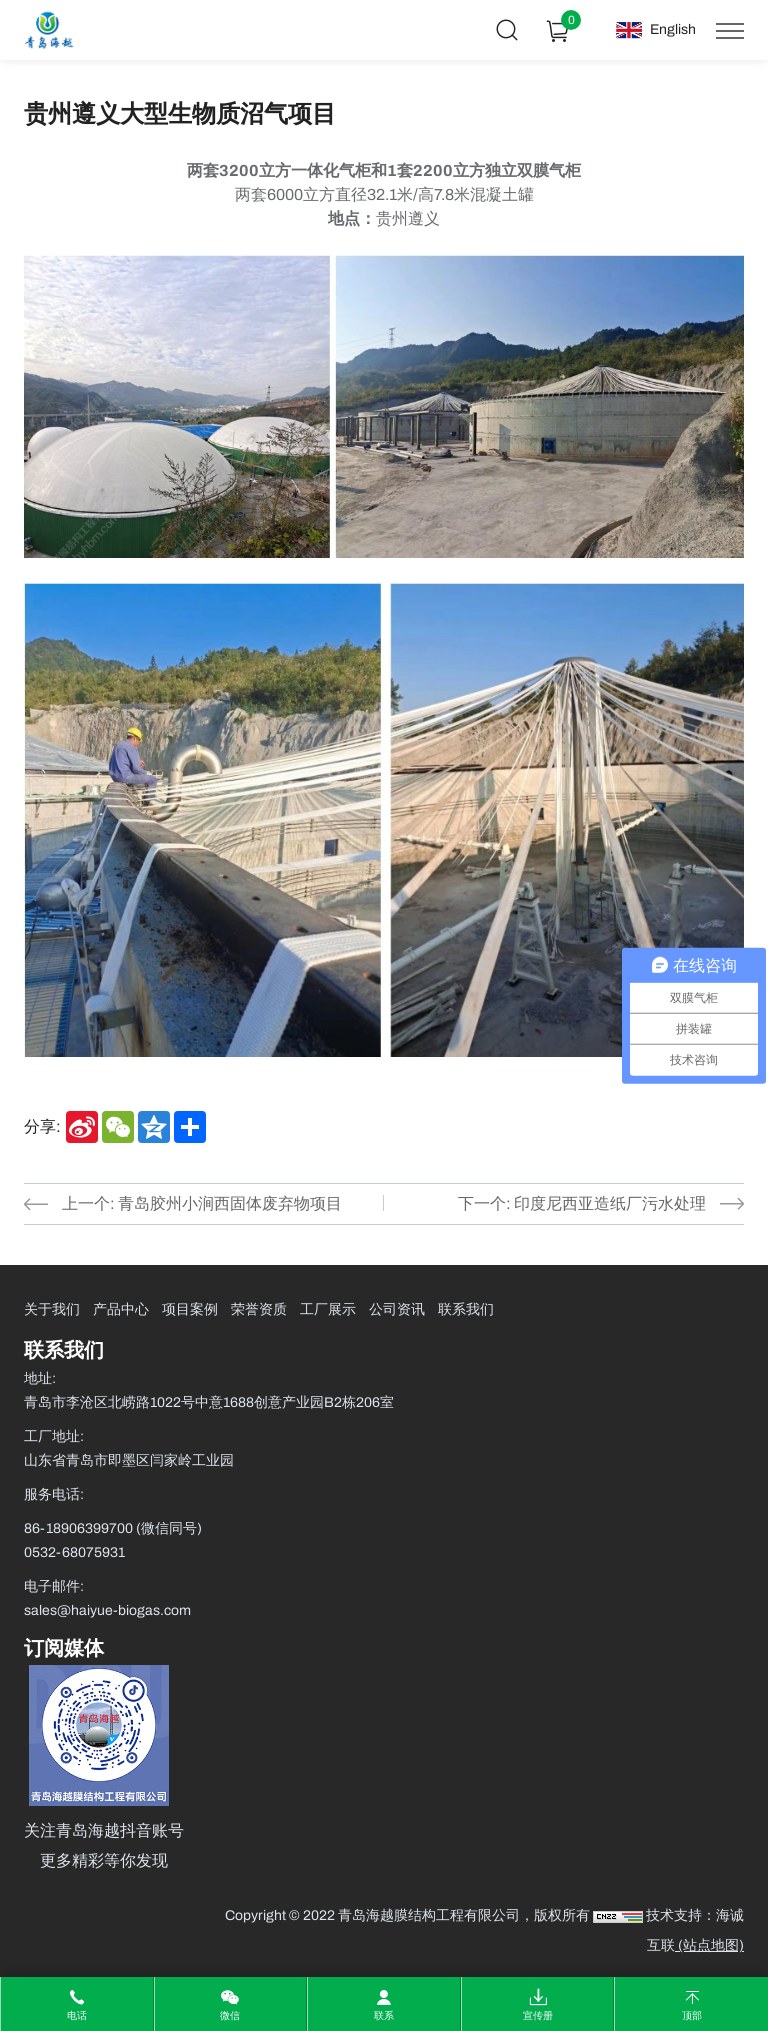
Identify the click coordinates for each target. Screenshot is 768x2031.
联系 (384, 2015)
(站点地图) (709, 1945)
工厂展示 (328, 1309)
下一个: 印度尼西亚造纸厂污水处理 (582, 1203)
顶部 (692, 2015)
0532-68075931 (74, 1552)
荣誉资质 (259, 1309)
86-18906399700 (80, 1528)
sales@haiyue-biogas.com (107, 1610)
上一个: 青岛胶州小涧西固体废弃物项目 (202, 1203)
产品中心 (121, 1309)
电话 (77, 2015)
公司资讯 (397, 1309)
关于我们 (52, 1309)
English (673, 29)
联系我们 (466, 1309)
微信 (230, 2015)
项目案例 (190, 1309)
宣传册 (538, 2015)
